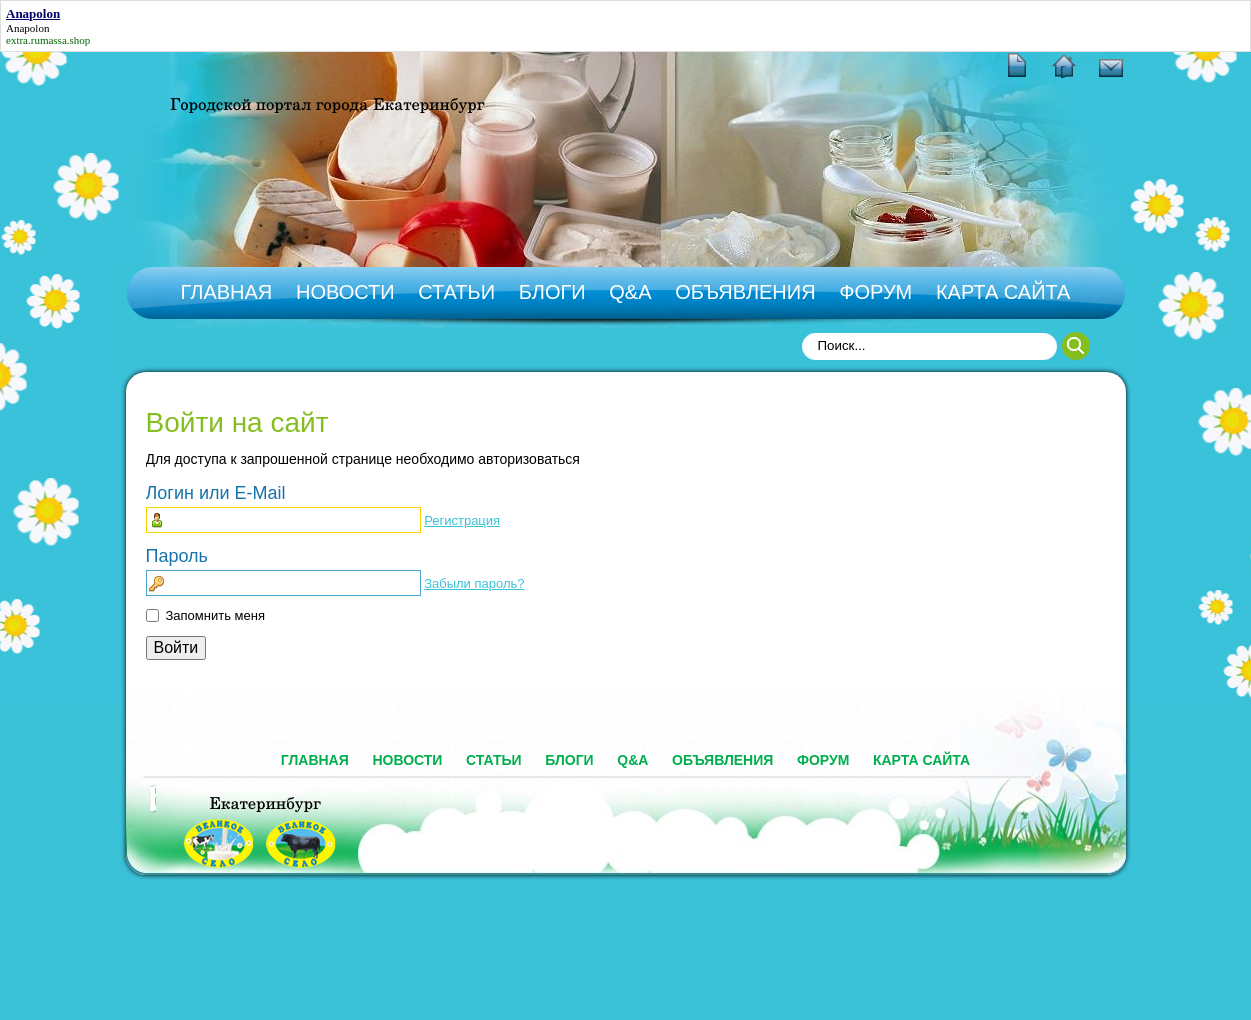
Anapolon (27, 28)
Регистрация (462, 520)
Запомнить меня (215, 615)
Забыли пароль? (474, 583)
